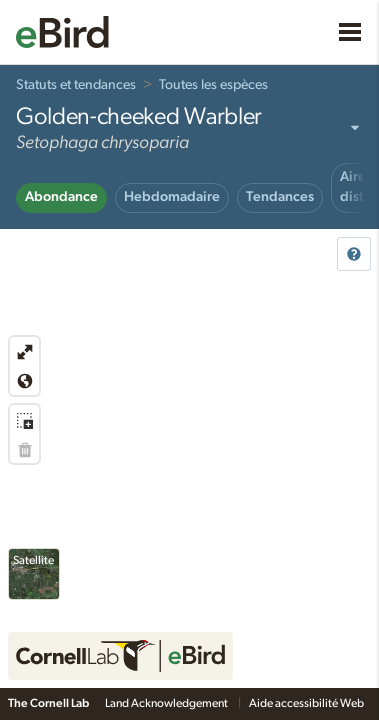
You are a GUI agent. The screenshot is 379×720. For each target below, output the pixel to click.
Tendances (280, 197)
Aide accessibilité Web (307, 703)
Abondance (61, 197)
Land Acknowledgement (167, 703)
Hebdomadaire (172, 197)
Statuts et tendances (76, 85)
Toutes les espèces (213, 85)
